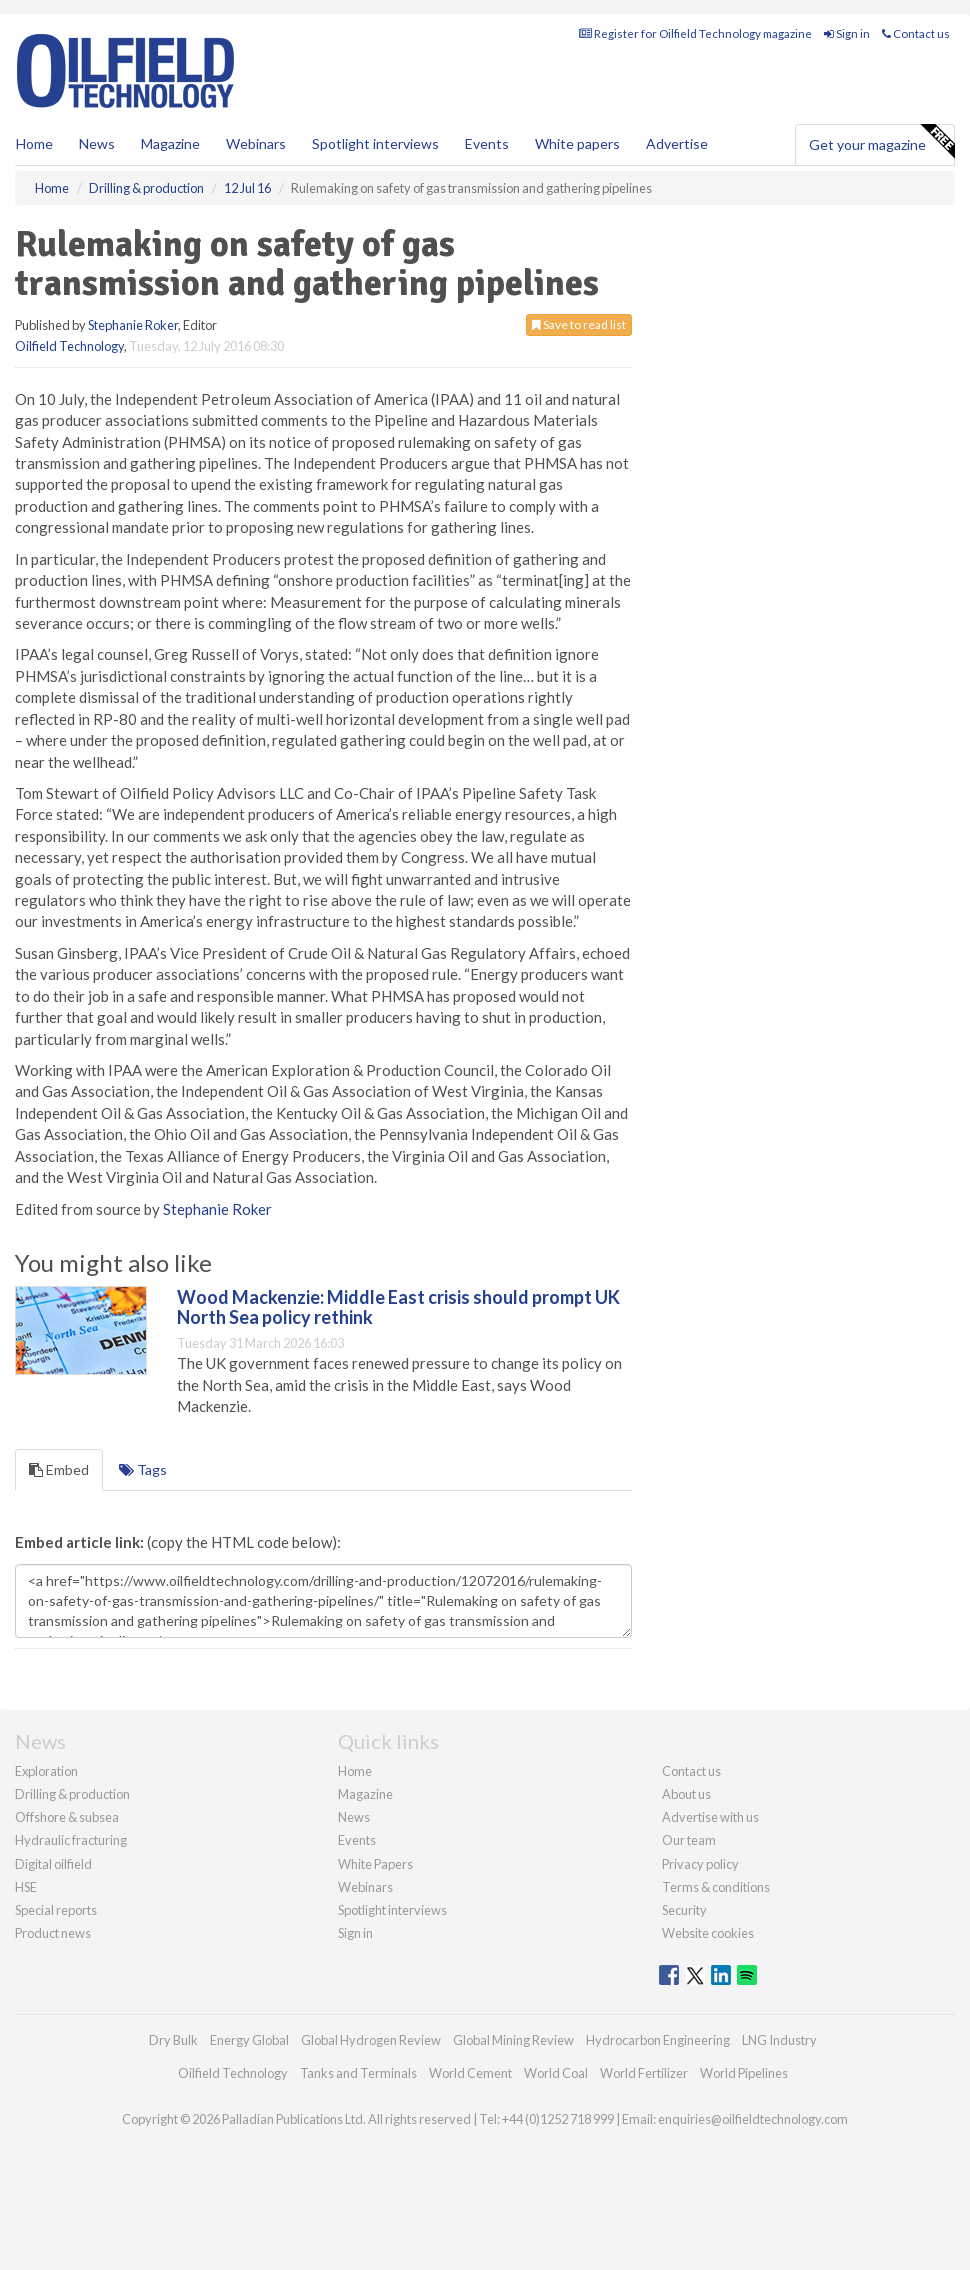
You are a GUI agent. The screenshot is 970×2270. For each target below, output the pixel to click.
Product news (53, 1933)
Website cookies (708, 1933)
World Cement (470, 2073)
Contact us (916, 33)
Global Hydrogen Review (371, 2040)
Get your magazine (881, 142)
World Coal (556, 2073)
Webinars (256, 143)
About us (686, 1794)
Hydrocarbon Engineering (658, 2040)
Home (34, 143)
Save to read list (579, 324)
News (354, 1817)
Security (684, 1910)
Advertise (677, 143)
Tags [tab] (143, 1469)
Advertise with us (710, 1817)
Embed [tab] (59, 1469)
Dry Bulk (173, 2040)
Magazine (170, 143)
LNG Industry (779, 2040)
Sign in (847, 33)
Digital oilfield (53, 1864)
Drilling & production (72, 1794)
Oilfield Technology (69, 346)
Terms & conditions (716, 1887)
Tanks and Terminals (358, 2073)
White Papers (375, 1864)
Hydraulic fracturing (71, 1840)
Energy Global (249, 2040)
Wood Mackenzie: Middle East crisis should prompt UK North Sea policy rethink (398, 1307)
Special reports (56, 1910)
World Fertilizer (644, 2073)
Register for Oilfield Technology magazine (695, 33)
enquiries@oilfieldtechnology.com (753, 2119)
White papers (577, 143)
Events (487, 143)
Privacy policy (700, 1864)
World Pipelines (744, 2073)
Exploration (46, 1771)
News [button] (97, 143)
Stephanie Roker (133, 325)
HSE (26, 1887)
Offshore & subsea (67, 1817)
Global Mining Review (513, 2040)
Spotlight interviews (375, 143)
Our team (689, 1840)
